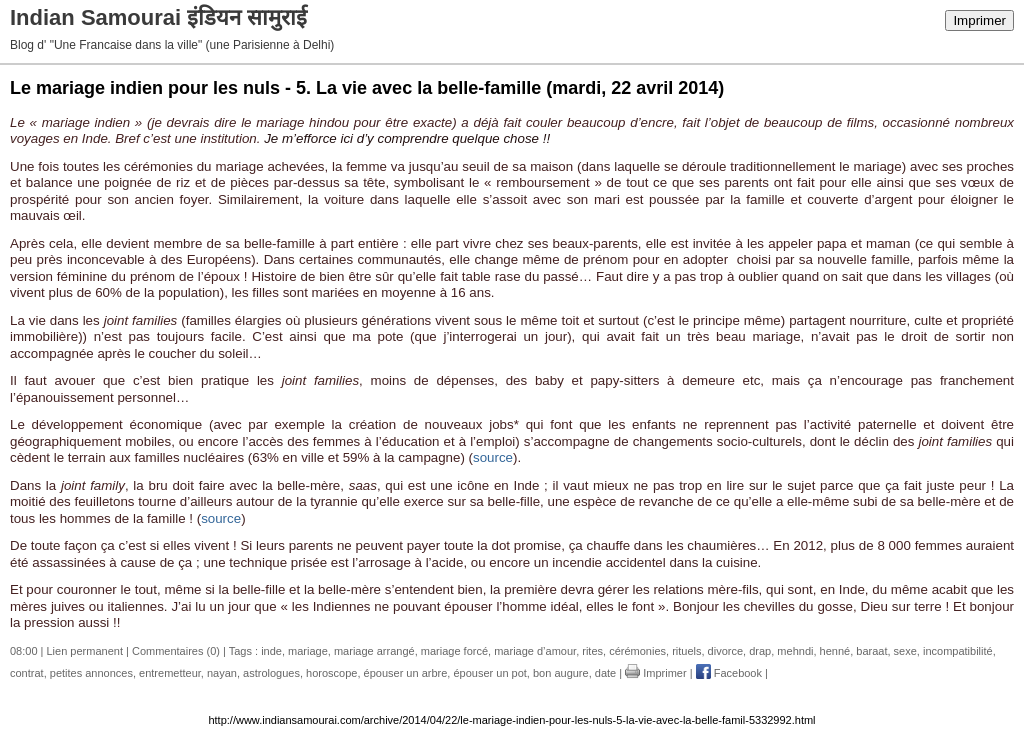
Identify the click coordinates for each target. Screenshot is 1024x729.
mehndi (795, 651)
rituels (686, 651)
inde (271, 651)
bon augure (561, 673)
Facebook (729, 673)
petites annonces (91, 673)
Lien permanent (85, 651)
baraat (871, 651)
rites (592, 651)
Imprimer (979, 20)
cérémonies (637, 651)
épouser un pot (489, 673)
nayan (222, 673)
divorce (725, 651)
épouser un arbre (406, 673)
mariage (308, 651)
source (493, 457)
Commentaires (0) (176, 651)
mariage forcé (454, 651)
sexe (905, 651)
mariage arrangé (374, 651)
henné (835, 651)
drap (760, 651)
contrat (27, 673)
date (605, 673)
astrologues (271, 673)
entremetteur (170, 673)
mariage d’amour (535, 651)
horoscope (331, 673)
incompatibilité (958, 651)
